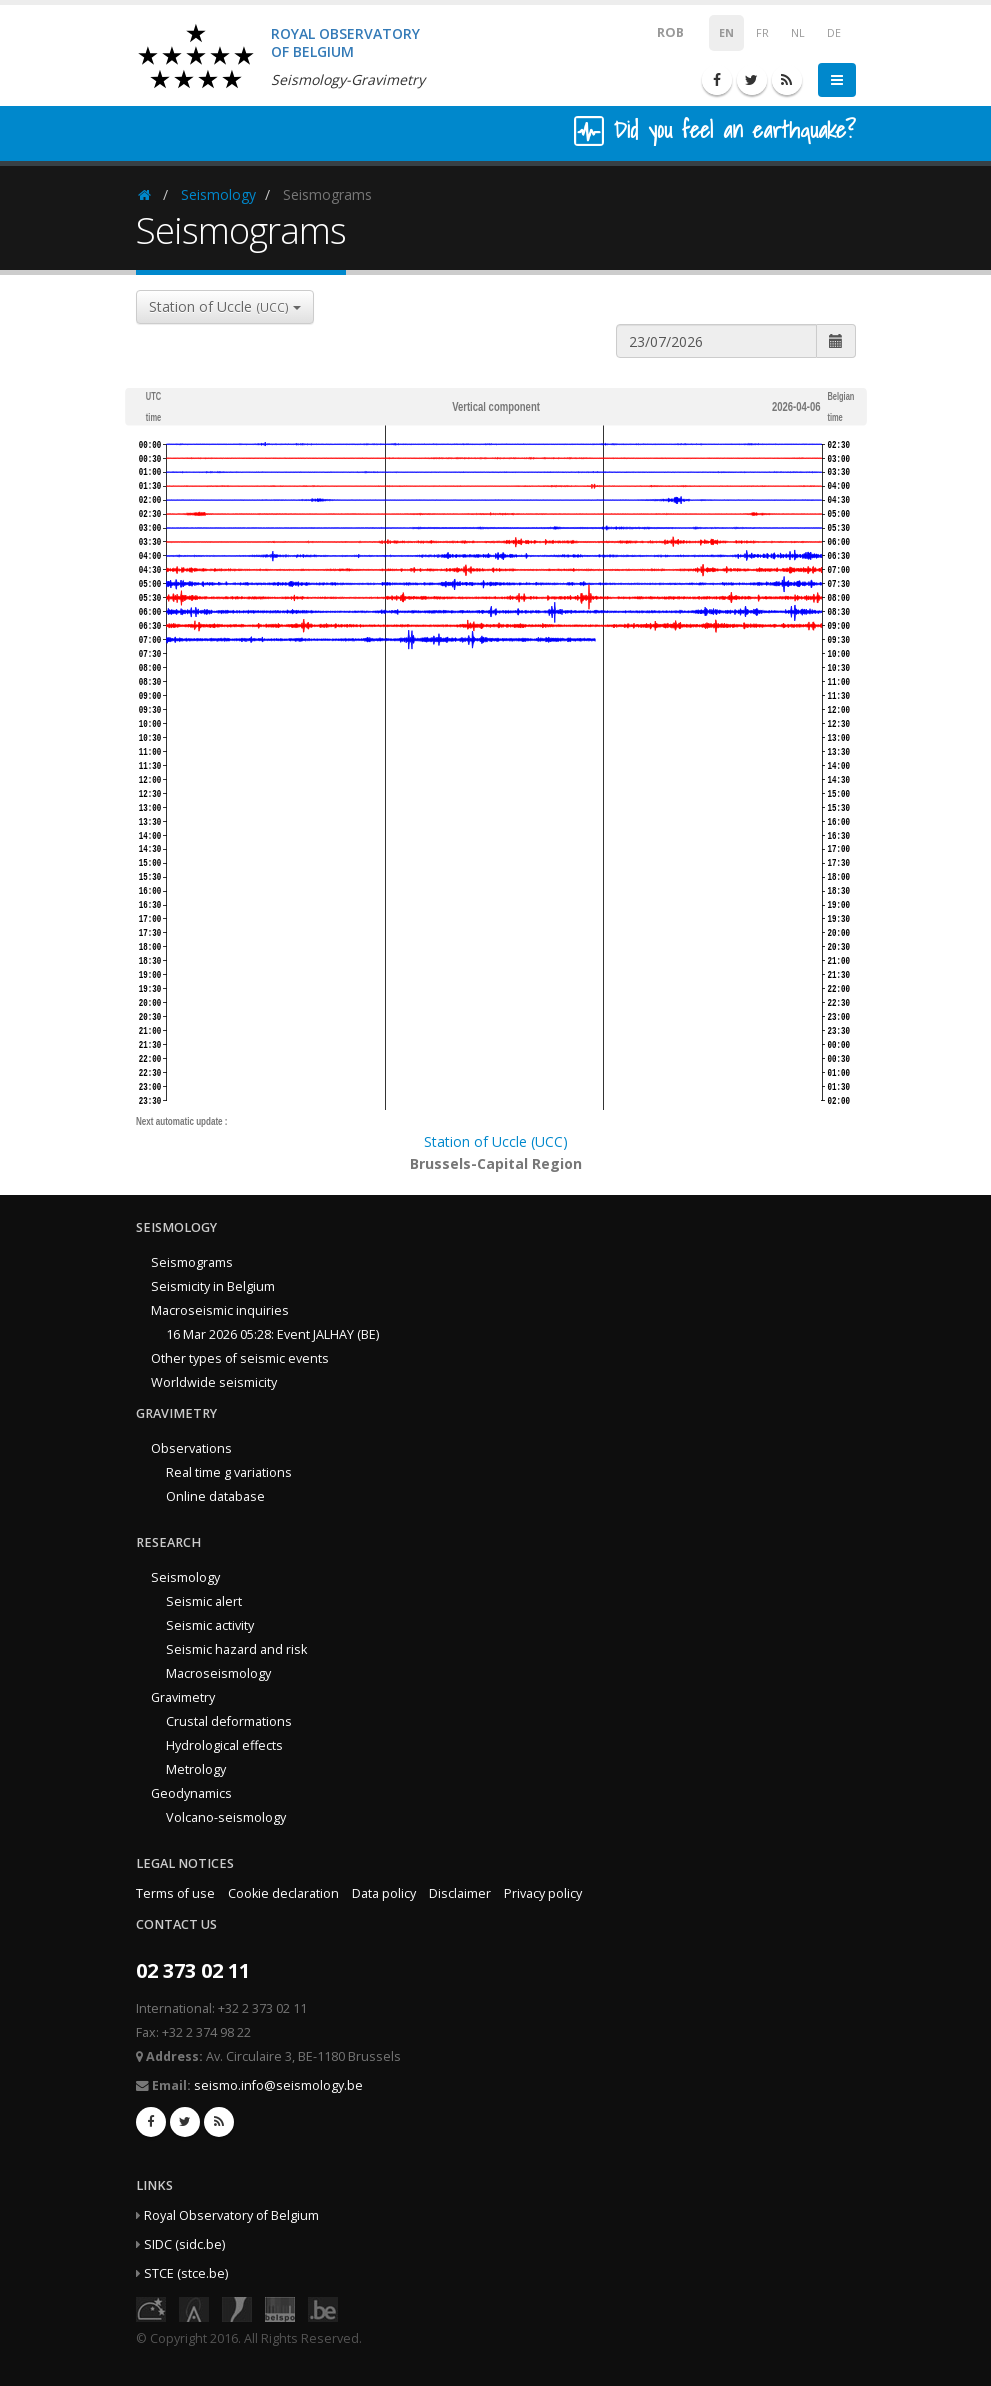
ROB (657, 31)
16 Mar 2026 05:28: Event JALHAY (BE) (272, 1334)
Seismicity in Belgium (213, 1286)
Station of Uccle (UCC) (496, 1141)
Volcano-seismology (226, 1817)
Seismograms (192, 1262)
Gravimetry (183, 1697)
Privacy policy (543, 1893)
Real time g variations (229, 1472)
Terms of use (175, 1893)
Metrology (196, 1769)
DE (834, 33)
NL (798, 33)
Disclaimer (460, 1893)
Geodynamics (191, 1793)
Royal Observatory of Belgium (231, 2215)
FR (762, 33)
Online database (215, 1496)
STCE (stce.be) (186, 2273)
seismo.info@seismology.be (278, 2085)
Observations (191, 1448)
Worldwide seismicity (214, 1382)
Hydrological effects (224, 1745)
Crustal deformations (229, 1721)
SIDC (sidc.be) (184, 2244)
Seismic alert (204, 1601)
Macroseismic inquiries (220, 1310)
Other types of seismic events (240, 1358)
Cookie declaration (283, 1893)
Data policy (384, 1893)
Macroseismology (218, 1673)
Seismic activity (210, 1625)
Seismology (218, 194)
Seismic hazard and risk (236, 1649)
